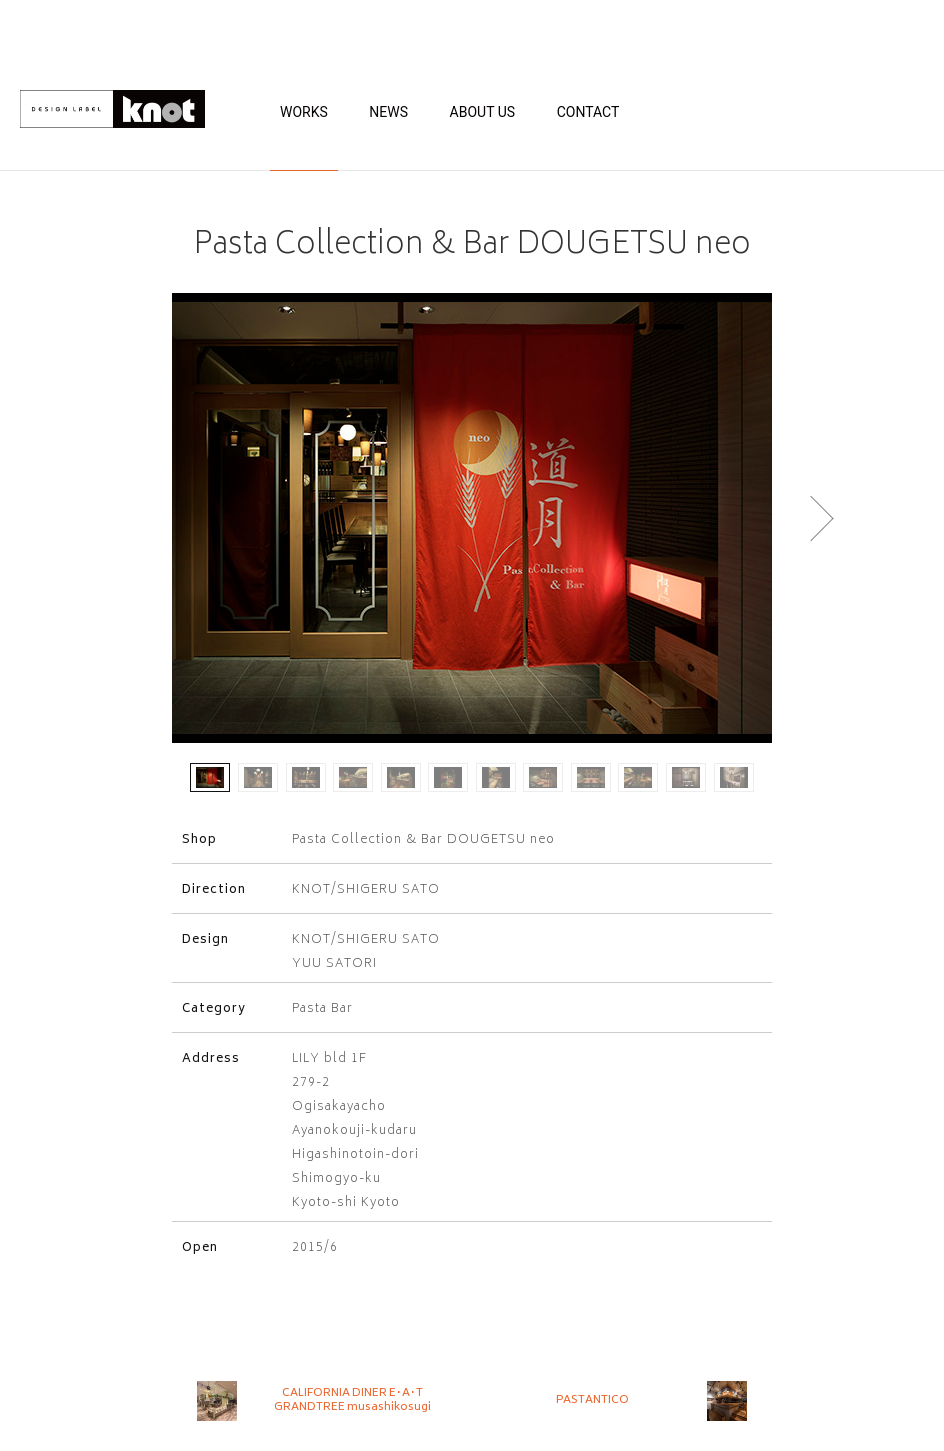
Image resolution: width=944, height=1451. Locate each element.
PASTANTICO (592, 1400)
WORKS (304, 112)
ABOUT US (483, 112)
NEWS (388, 112)
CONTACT (588, 112)
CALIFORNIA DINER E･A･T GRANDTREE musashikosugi (352, 1400)
